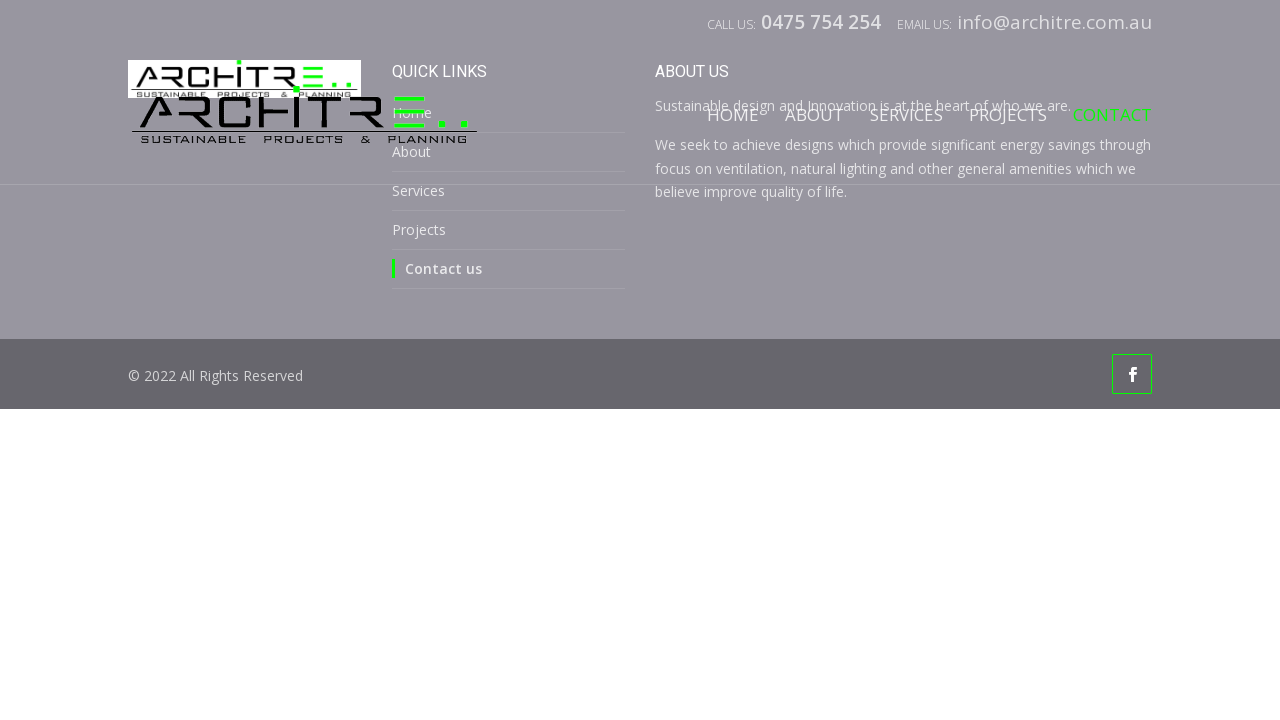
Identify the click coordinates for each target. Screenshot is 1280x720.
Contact (1112, 116)
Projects (1008, 116)
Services (906, 116)
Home (733, 116)
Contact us (443, 268)
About (814, 116)
